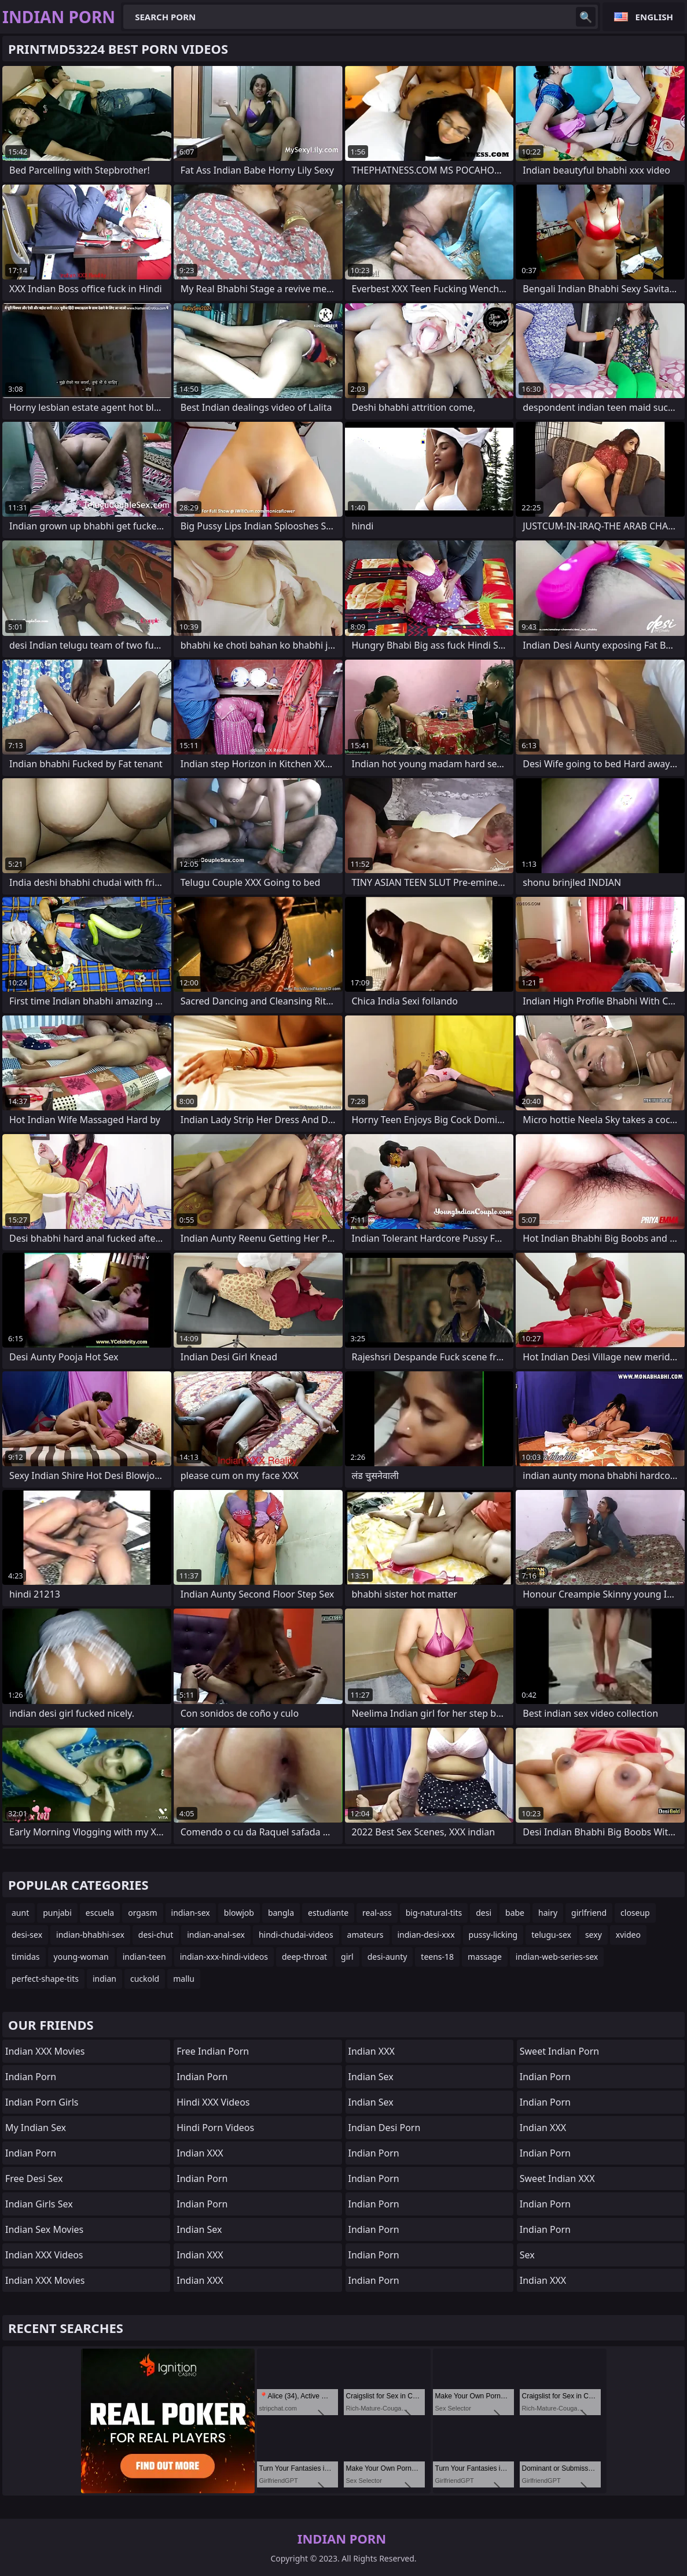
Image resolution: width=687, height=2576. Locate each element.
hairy (547, 1912)
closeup (635, 1912)
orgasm (142, 1912)
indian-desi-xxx (426, 1934)
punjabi (57, 1912)
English (654, 17)
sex (527, 2255)
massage (485, 1956)
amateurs (365, 1934)
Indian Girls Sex (39, 2204)
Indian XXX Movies (45, 2051)
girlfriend (589, 1912)
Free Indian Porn (213, 2051)
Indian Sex (199, 2229)
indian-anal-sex (216, 1934)
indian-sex (190, 1912)
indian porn (373, 2178)
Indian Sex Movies (44, 2229)
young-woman (81, 1956)
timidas (26, 1956)
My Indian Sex (35, 2127)
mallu (183, 1978)
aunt (20, 1912)
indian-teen (144, 1956)
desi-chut (155, 1934)
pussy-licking (493, 1934)
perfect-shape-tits (45, 1978)
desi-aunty (387, 1956)
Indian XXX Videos (44, 2255)
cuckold (144, 1978)
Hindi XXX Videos (213, 2102)
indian (104, 1978)
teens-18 (437, 1956)
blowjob (239, 1912)
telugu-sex (551, 1934)
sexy (593, 1934)
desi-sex (27, 1934)
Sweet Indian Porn (560, 2051)
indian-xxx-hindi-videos (224, 1956)
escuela (100, 1912)
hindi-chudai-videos (296, 1934)
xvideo (628, 1934)
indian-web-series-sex (557, 1956)
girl (347, 1956)
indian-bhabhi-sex (90, 1934)
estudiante (328, 1912)
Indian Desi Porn (384, 2127)
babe (514, 1912)
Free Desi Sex (34, 2178)
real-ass (377, 1912)
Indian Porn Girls (42, 2102)
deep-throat (304, 1956)
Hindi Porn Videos (215, 2127)
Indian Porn (30, 2076)
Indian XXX (200, 2153)
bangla (281, 1912)
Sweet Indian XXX (557, 2178)
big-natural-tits (434, 1912)
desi (483, 1912)
